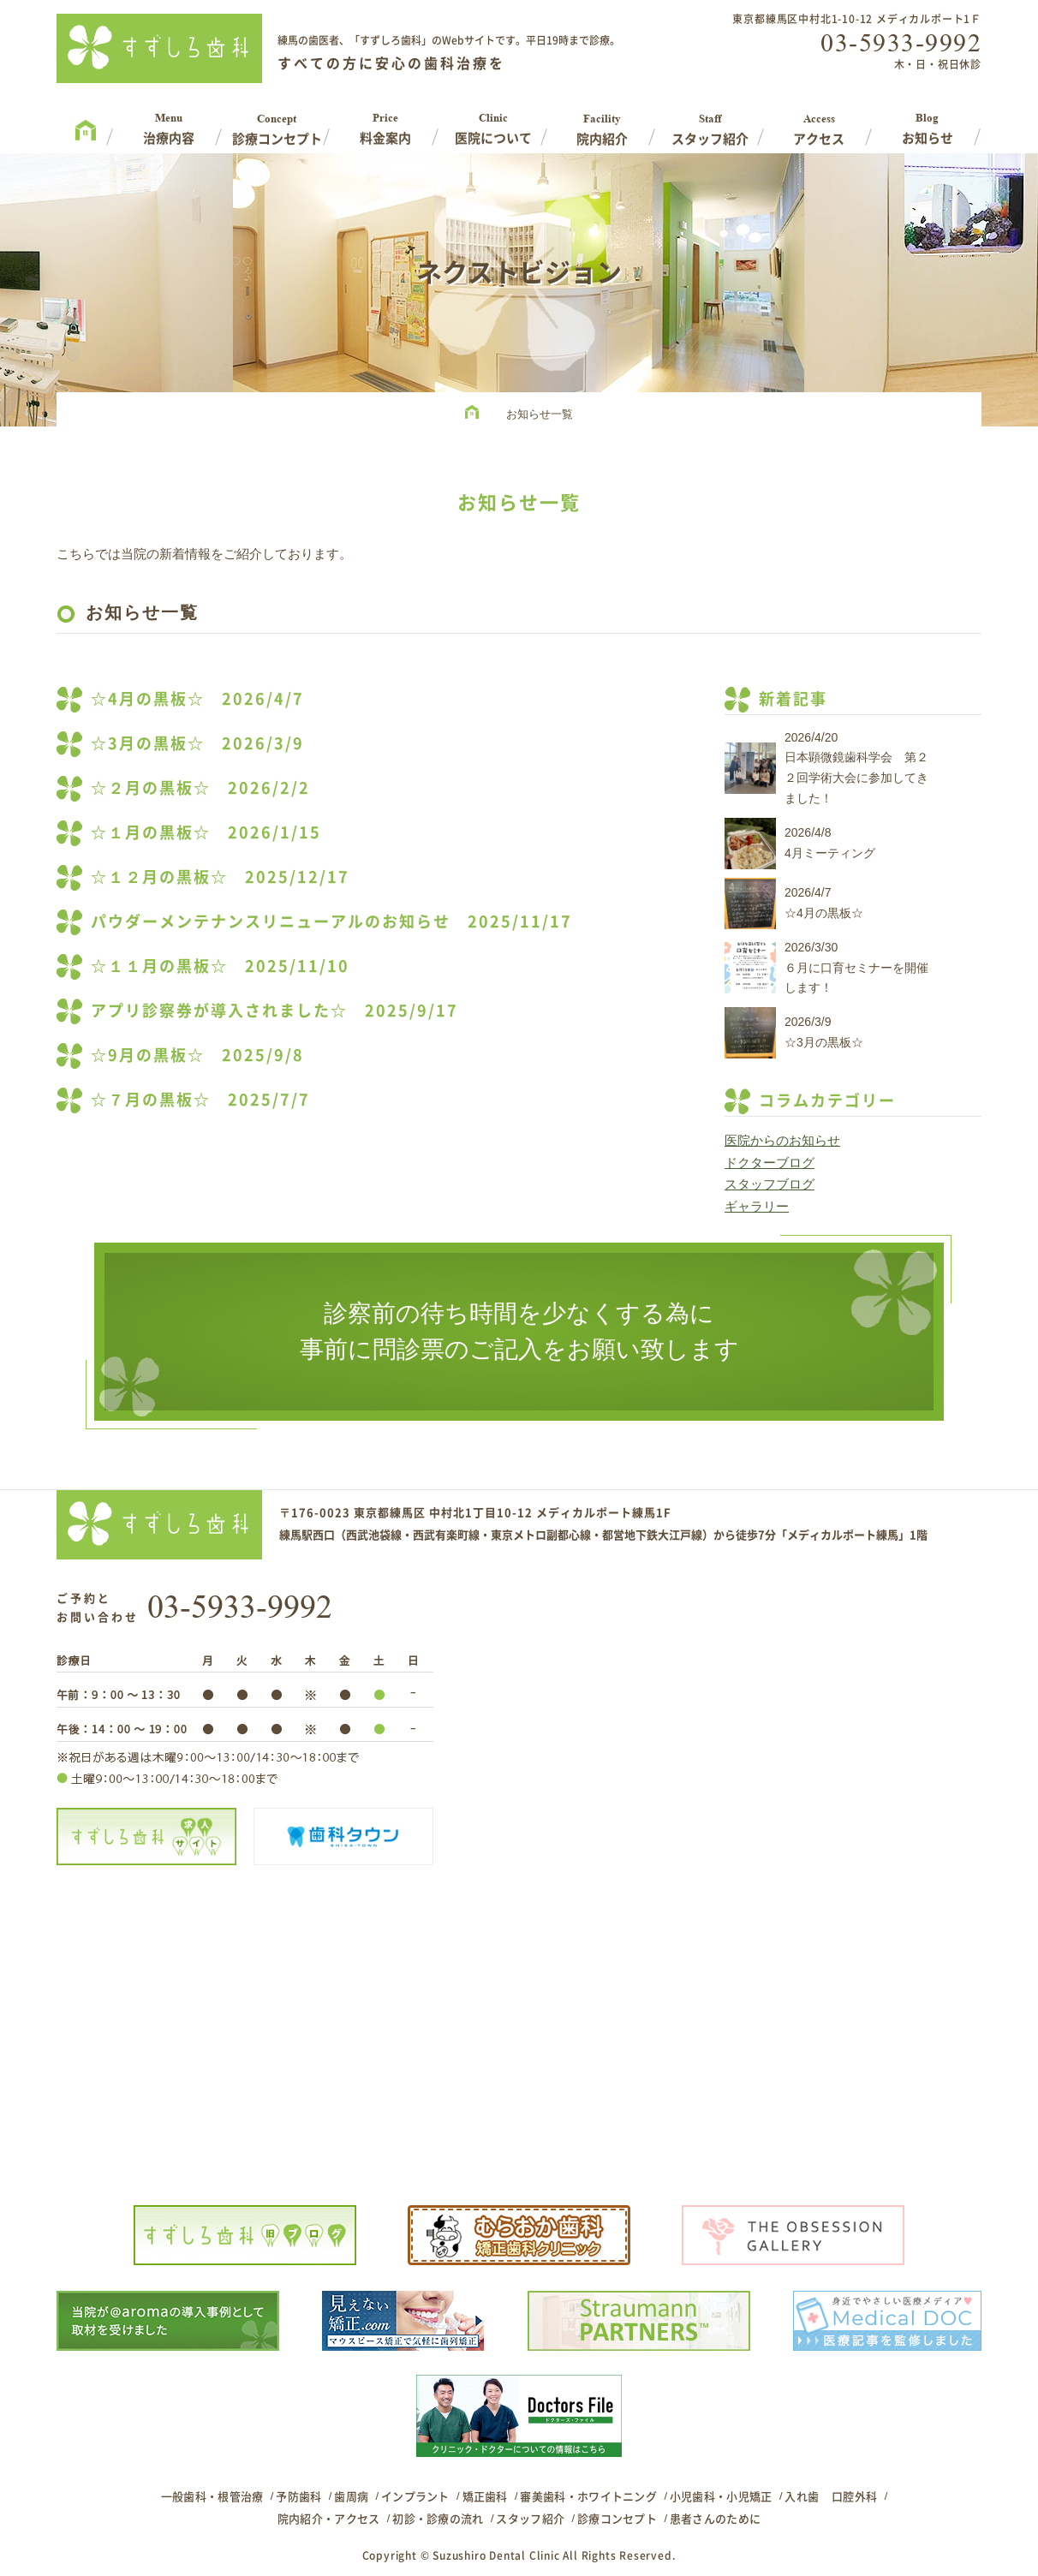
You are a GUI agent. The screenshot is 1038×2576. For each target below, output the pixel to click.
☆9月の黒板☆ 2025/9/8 (197, 1054)
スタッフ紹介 (530, 2518)
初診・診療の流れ (437, 2518)
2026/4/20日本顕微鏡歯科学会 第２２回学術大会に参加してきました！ (856, 767)
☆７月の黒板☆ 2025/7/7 (200, 1099)
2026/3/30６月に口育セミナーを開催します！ (856, 967)
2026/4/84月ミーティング (829, 843)
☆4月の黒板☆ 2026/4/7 (197, 698)
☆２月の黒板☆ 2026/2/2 (200, 787)
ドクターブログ (769, 1162)
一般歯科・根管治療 (212, 2496)
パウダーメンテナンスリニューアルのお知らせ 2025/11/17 (331, 921)
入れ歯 (801, 2496)
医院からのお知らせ (782, 1140)
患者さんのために (715, 2518)
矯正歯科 (485, 2496)
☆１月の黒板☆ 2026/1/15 (206, 832)
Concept (277, 123)
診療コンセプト (617, 2518)
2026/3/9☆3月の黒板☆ (823, 1032)
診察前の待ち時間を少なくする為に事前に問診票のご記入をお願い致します (519, 1331)
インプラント (415, 2496)
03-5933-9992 (900, 42)
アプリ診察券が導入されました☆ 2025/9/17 (274, 1010)
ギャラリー (757, 1206)
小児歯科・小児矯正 (721, 2496)
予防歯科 (298, 2496)
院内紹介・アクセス (328, 2518)
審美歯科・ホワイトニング (588, 2496)
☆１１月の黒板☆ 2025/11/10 (220, 965)
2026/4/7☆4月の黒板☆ (823, 903)
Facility (602, 123)
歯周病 (351, 2496)
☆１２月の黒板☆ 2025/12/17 (220, 876)
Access (819, 123)
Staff (710, 123)
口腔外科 (854, 2496)
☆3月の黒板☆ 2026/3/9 (197, 742)
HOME (475, 414)
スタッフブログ (769, 1184)
